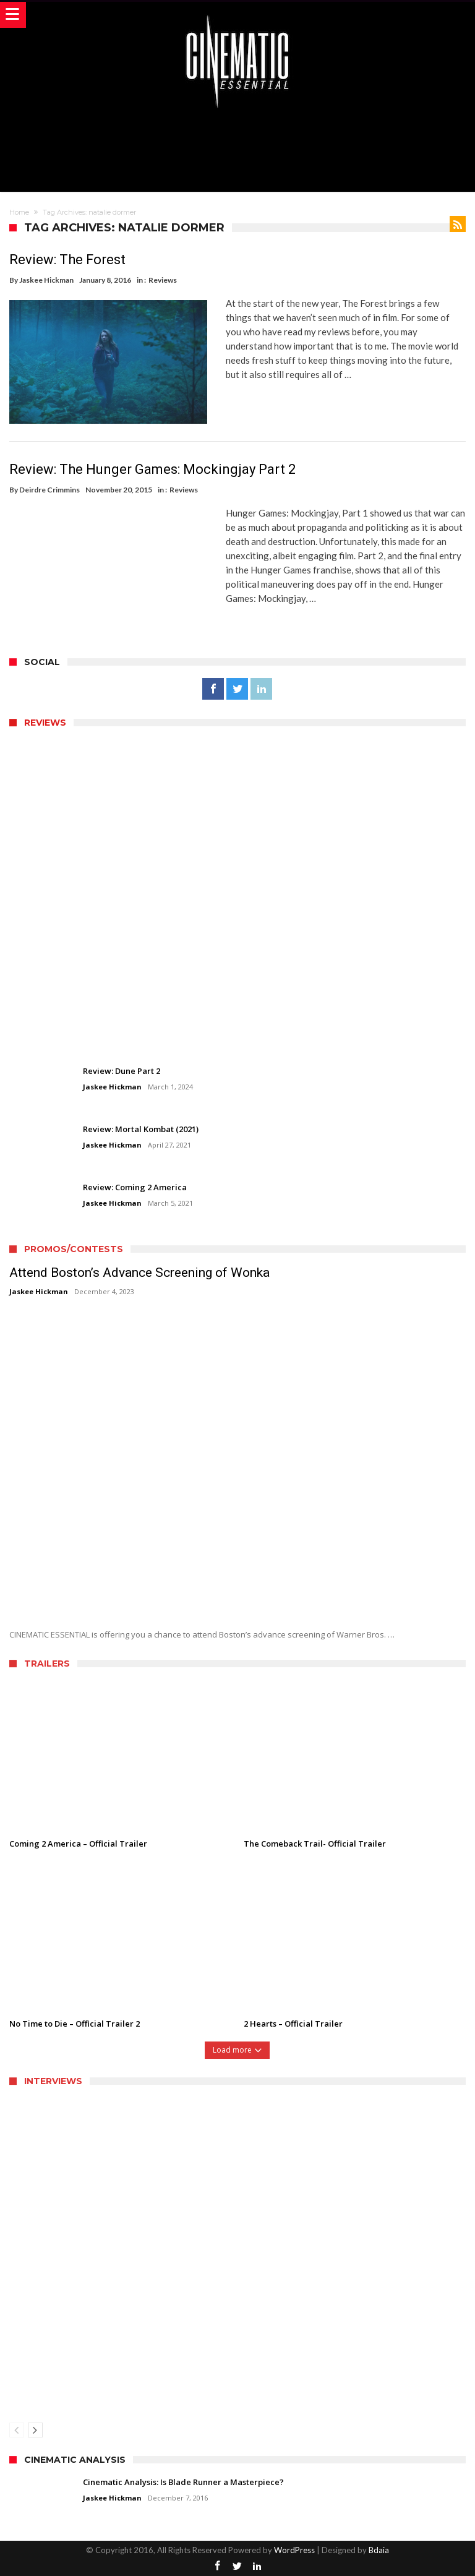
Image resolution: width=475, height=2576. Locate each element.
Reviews (162, 280)
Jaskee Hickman (46, 280)
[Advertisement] (237, 148)
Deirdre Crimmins (49, 489)
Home (19, 212)
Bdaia (379, 2549)
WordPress (294, 2549)
